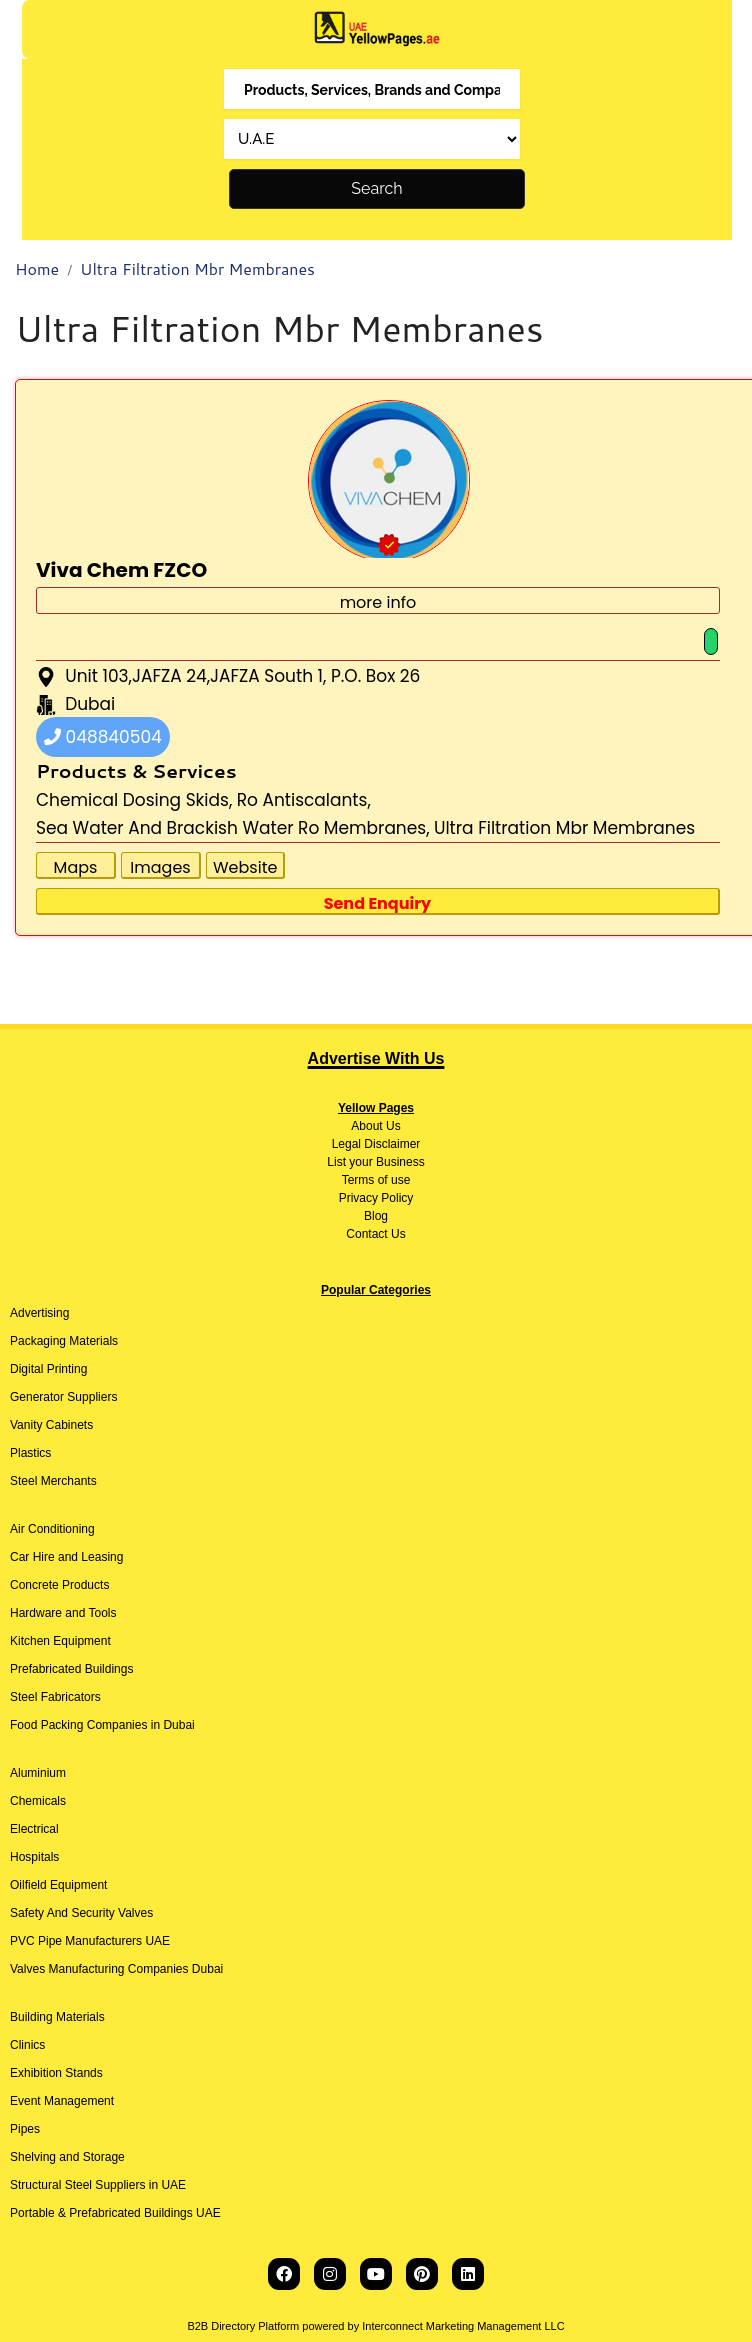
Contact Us (375, 1234)
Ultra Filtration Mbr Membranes (197, 268)
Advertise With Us (376, 1058)
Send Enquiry (378, 903)
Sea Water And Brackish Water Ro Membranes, (233, 828)
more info (378, 602)
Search (376, 188)
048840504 (103, 737)
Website (245, 867)
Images (160, 867)
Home (37, 268)
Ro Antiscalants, (304, 800)
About (366, 1126)
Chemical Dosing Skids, (134, 800)
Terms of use (376, 1180)
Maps (76, 867)
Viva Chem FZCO (121, 570)
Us (392, 1126)
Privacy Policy (376, 1198)
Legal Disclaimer (376, 1144)
